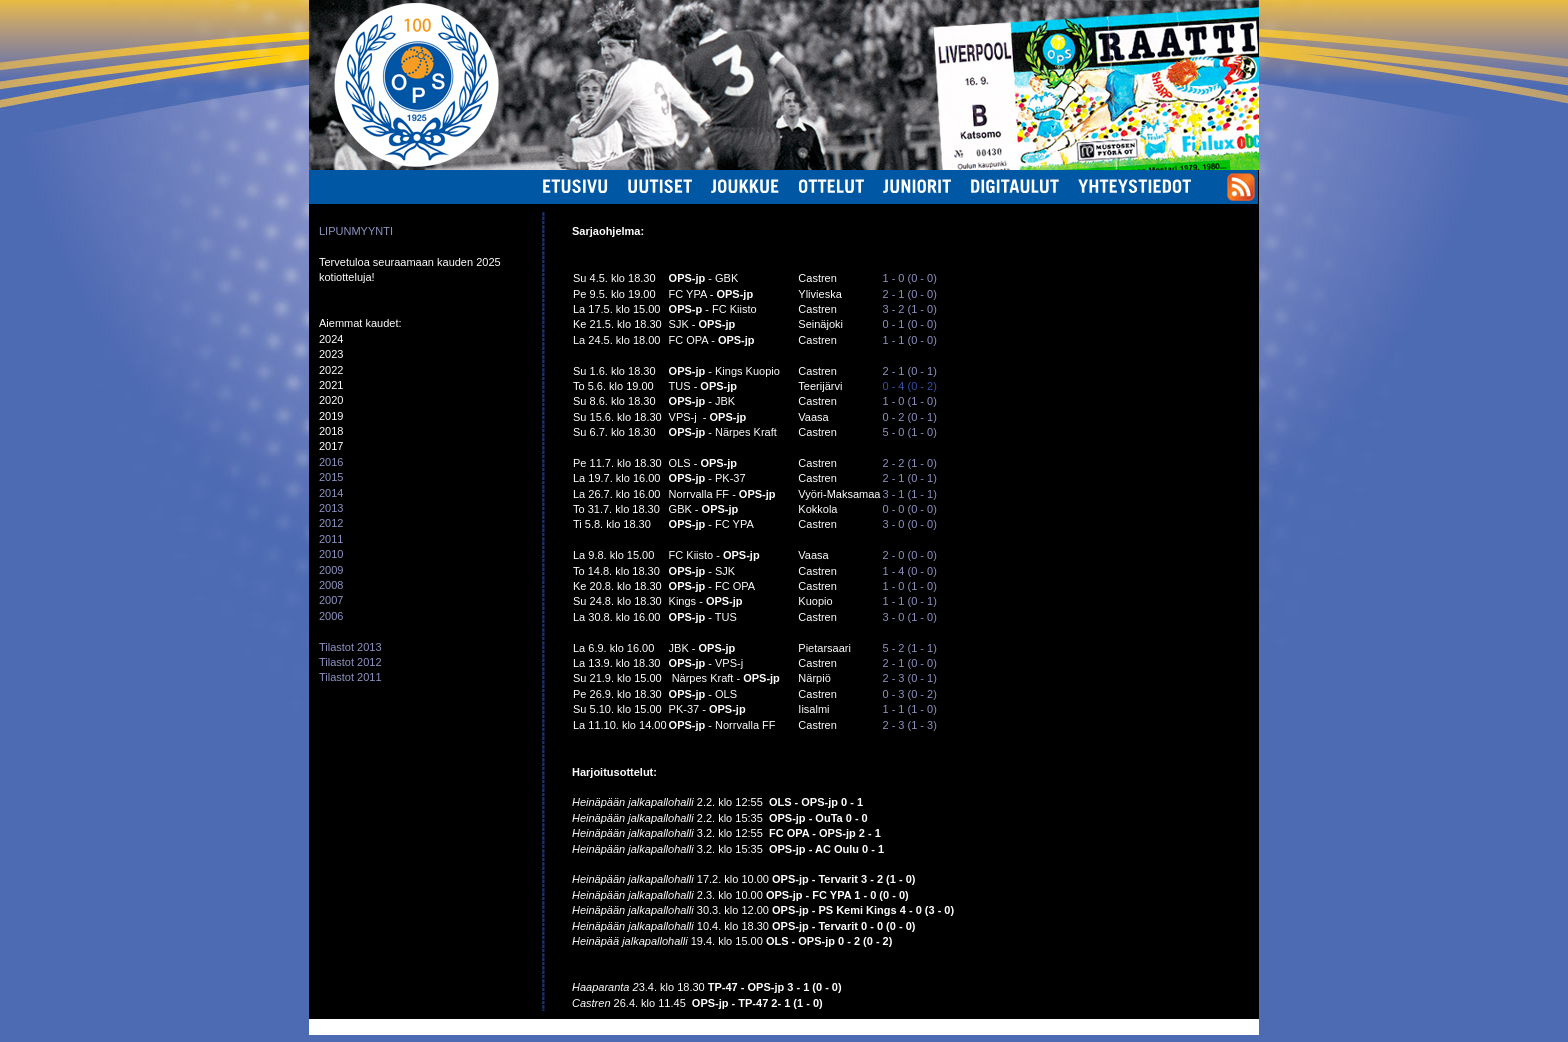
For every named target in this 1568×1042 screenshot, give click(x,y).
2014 (331, 493)
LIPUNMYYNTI (356, 231)
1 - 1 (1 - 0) (909, 709)
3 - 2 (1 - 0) (909, 309)
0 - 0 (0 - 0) (909, 509)
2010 (331, 554)
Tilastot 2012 (350, 662)
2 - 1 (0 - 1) (909, 371)
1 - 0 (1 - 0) (910, 401)
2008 (331, 585)
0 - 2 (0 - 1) (909, 417)
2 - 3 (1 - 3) (909, 725)
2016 (331, 462)
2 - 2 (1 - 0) (909, 463)
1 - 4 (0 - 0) (909, 571)
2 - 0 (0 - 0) (909, 555)
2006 (331, 616)
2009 (331, 570)
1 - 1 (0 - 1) (909, 601)
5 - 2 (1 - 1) (909, 648)
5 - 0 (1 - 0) (909, 432)
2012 (331, 523)
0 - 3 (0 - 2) (909, 694)
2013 (331, 508)
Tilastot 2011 (350, 677)
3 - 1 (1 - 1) (909, 494)
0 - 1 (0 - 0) (909, 324)
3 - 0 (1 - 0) (909, 617)
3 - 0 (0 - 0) (909, 524)
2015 (331, 477)
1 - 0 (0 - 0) (909, 278)
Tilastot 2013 (350, 647)
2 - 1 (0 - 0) (909, 294)
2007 (331, 600)
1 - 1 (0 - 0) (909, 340)
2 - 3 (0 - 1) (909, 678)
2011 (331, 539)
